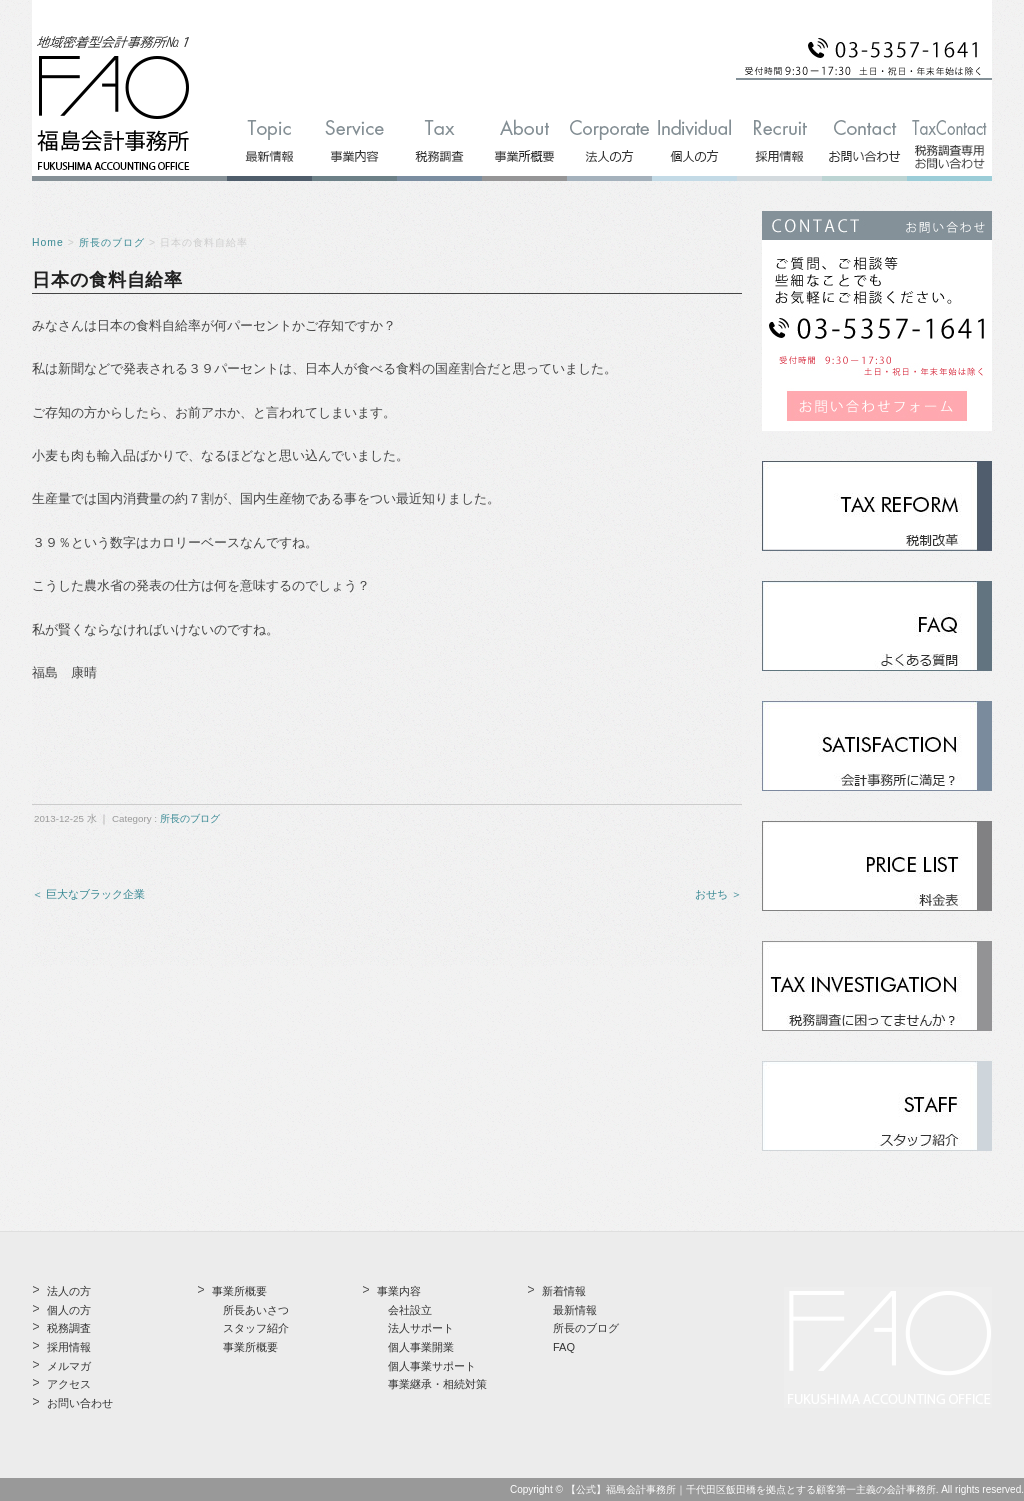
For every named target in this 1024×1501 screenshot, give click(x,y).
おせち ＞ (718, 894)
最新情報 (575, 1310)
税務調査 (69, 1328)
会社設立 (410, 1310)
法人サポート (421, 1328)
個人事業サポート (432, 1366)
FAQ (564, 1347)
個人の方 (69, 1310)
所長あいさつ (256, 1310)
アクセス (69, 1384)
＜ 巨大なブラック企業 (88, 894)
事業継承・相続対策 (437, 1384)
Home (48, 242)
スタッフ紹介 (256, 1328)
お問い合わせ (80, 1403)
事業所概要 (250, 1347)
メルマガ (69, 1366)
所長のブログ (112, 242)
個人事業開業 (421, 1347)
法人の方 (69, 1291)
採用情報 (69, 1347)
